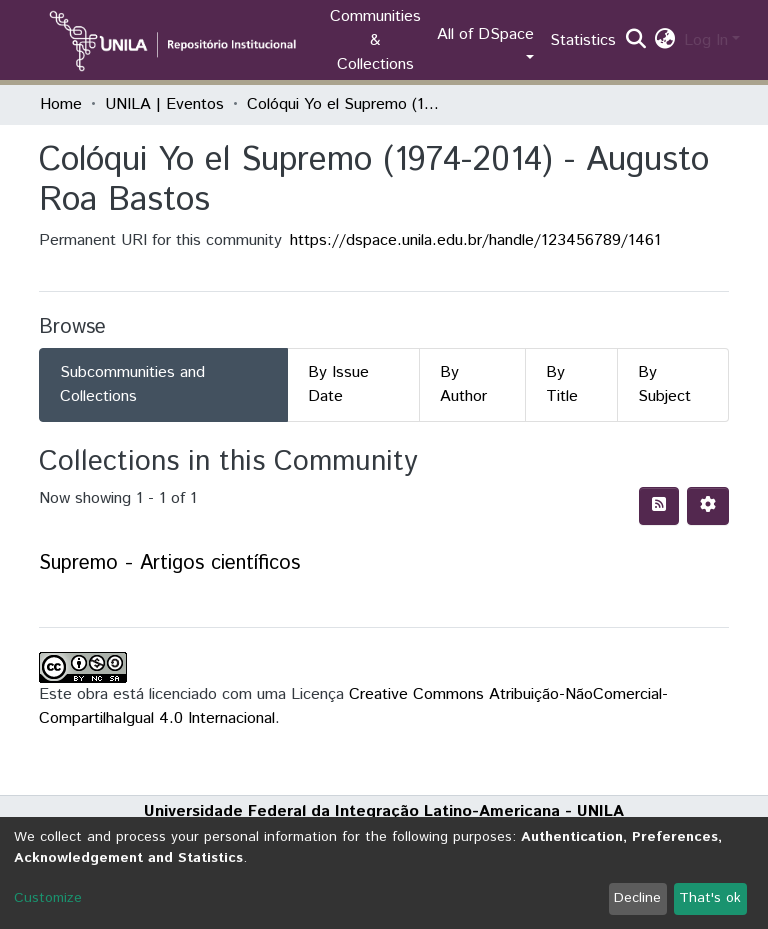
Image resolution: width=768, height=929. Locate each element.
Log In (706, 40)
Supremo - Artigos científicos (169, 563)
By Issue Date (338, 384)
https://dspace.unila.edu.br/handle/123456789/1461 (475, 240)
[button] (665, 41)
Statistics (583, 40)
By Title (562, 384)
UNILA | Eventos (164, 104)
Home (61, 104)
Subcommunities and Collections (132, 384)
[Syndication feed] (659, 506)
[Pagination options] (708, 506)
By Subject (664, 384)
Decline (637, 898)
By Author (463, 384)
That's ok (710, 898)
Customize (48, 898)
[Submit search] (636, 41)
